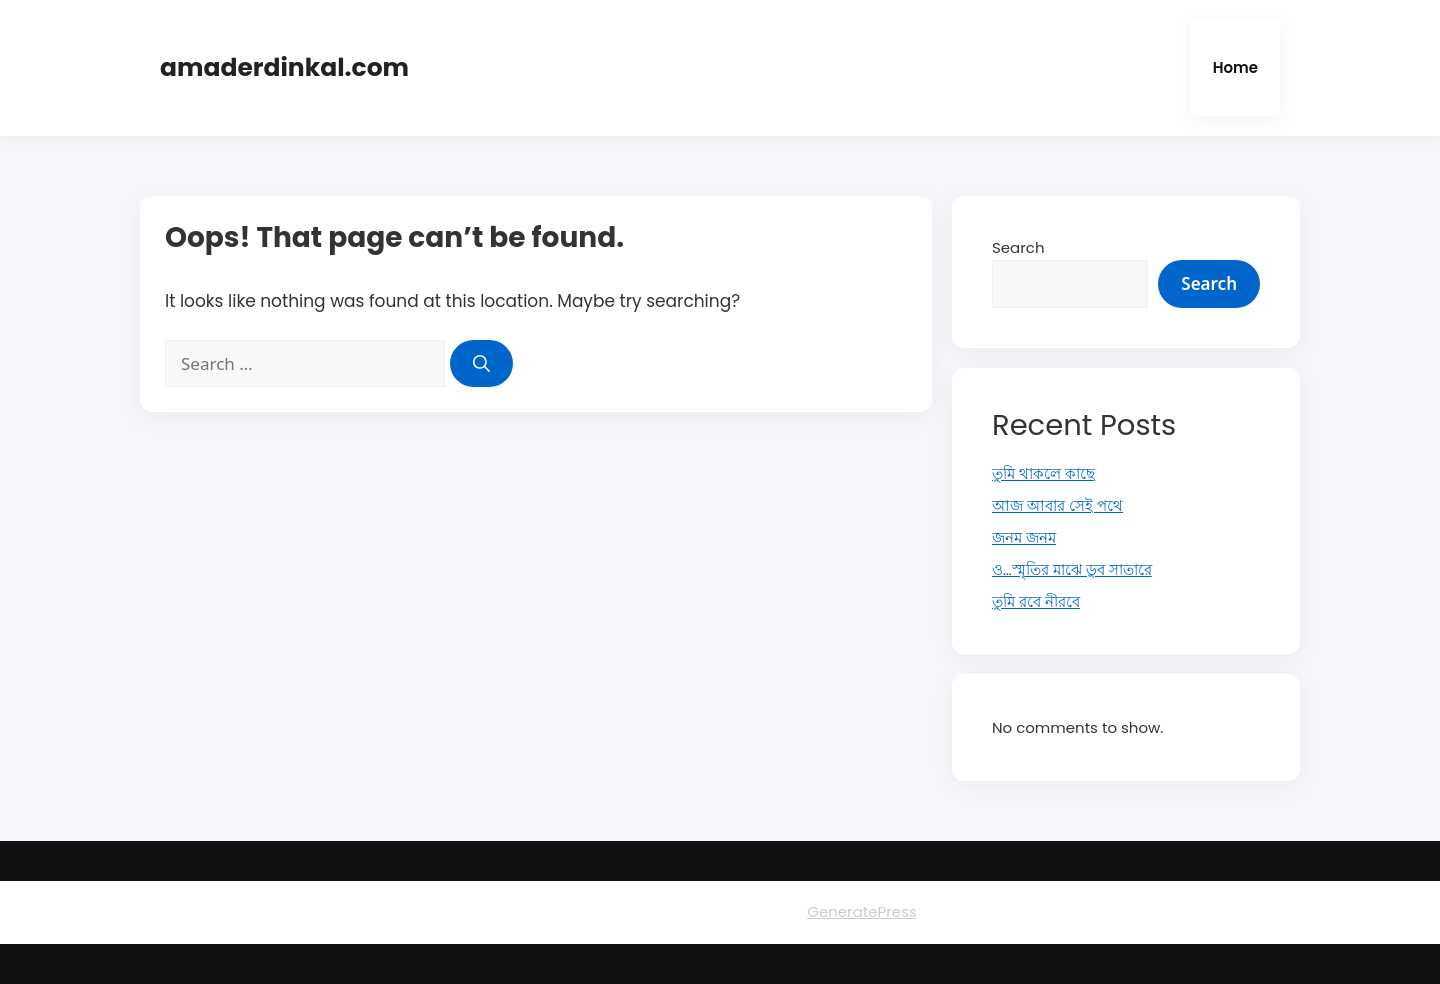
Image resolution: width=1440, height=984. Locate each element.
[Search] (481, 364)
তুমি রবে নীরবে (1036, 601)
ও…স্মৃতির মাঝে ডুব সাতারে (1072, 569)
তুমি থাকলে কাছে (1043, 473)
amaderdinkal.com (284, 67)
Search (1018, 247)
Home (1235, 67)
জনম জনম (1024, 537)
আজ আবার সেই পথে (1057, 505)
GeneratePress (862, 911)
